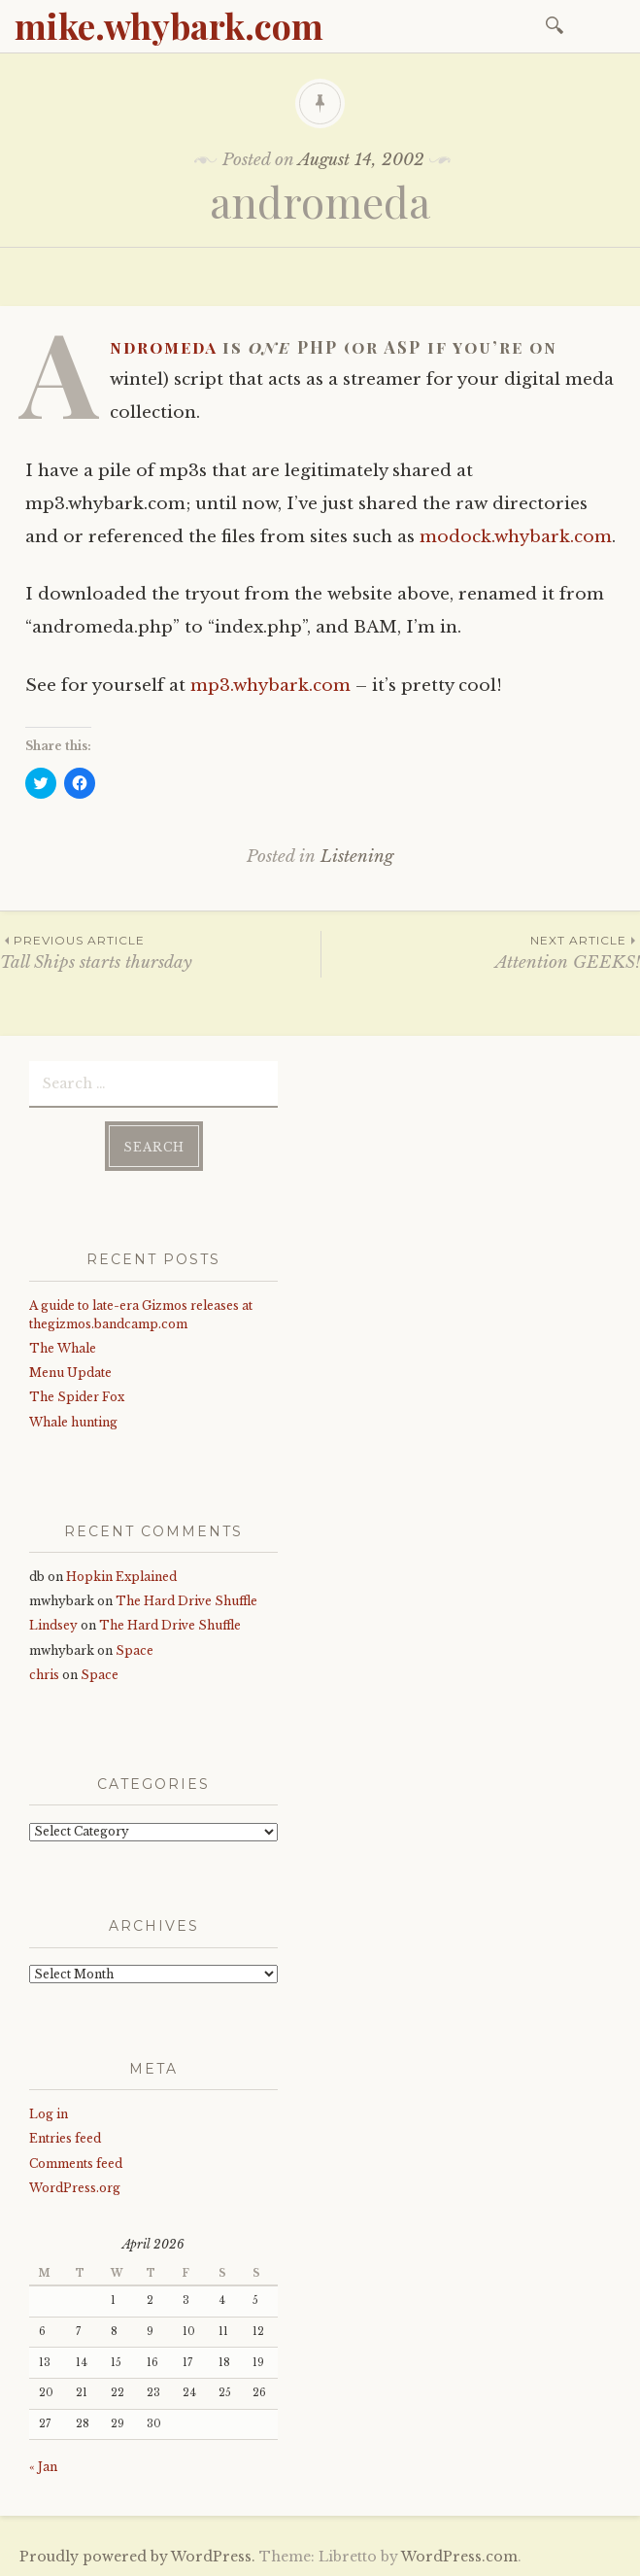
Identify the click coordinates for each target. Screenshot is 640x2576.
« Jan (43, 2464)
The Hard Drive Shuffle (186, 1600)
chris (44, 1673)
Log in (48, 2113)
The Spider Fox (76, 1396)
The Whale (62, 1347)
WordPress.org (74, 2187)
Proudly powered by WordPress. (137, 2555)
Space (134, 1648)
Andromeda (163, 347)
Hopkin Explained (121, 1575)
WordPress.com (459, 2555)
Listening (356, 856)
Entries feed (65, 2137)
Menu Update (70, 1371)
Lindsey (53, 1624)
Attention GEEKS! (481, 952)
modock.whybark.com (516, 537)
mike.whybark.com (169, 25)
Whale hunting (73, 1420)
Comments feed (75, 2161)
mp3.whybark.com (270, 685)
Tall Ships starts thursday (160, 952)
